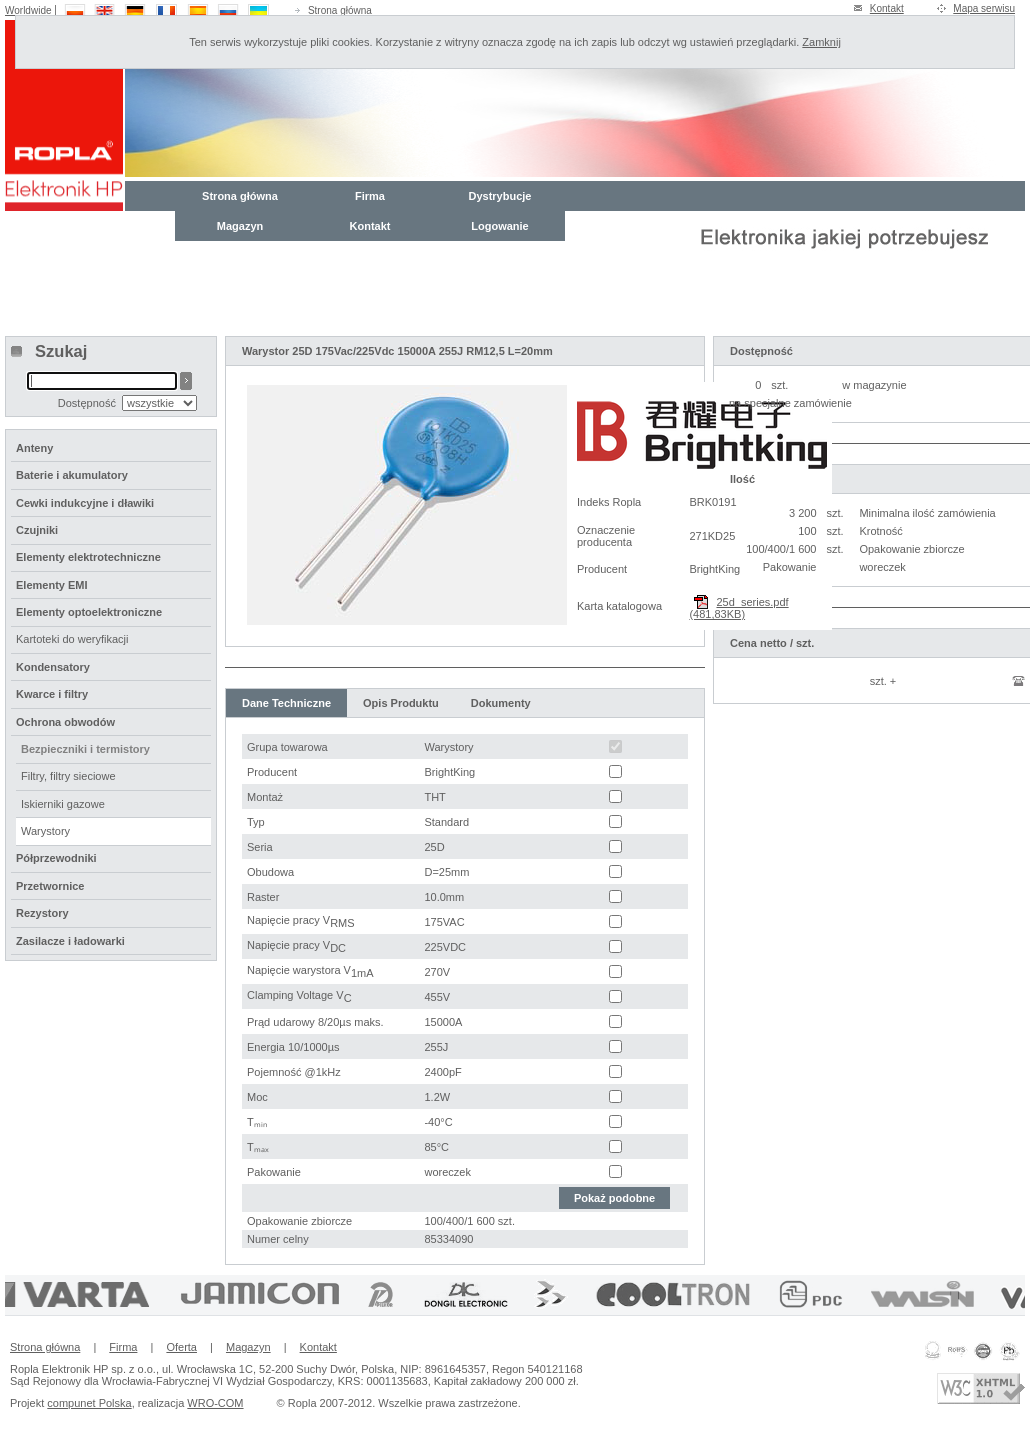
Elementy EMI (52, 585)
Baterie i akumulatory (72, 475)
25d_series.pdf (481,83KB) (738, 608)
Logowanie (499, 226)
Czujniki (37, 530)
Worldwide (28, 10)
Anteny (34, 448)
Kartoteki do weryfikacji (72, 639)
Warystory (45, 831)
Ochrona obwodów (65, 722)
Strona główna (340, 10)
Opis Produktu (401, 703)
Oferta (181, 1347)
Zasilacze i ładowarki (70, 941)
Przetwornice (50, 886)
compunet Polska (89, 1403)
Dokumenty (501, 703)
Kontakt (887, 8)
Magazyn (240, 226)
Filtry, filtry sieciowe (68, 776)
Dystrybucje (500, 196)
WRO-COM (215, 1403)
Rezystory (42, 913)
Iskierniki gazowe (63, 804)
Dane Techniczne (286, 703)
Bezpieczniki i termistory (85, 749)
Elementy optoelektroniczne (89, 612)
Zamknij (821, 42)
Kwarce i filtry (52, 694)
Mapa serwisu (984, 8)
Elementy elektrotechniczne (88, 557)
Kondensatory (53, 667)
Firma (370, 196)
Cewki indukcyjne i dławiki (85, 503)
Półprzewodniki (56, 858)
